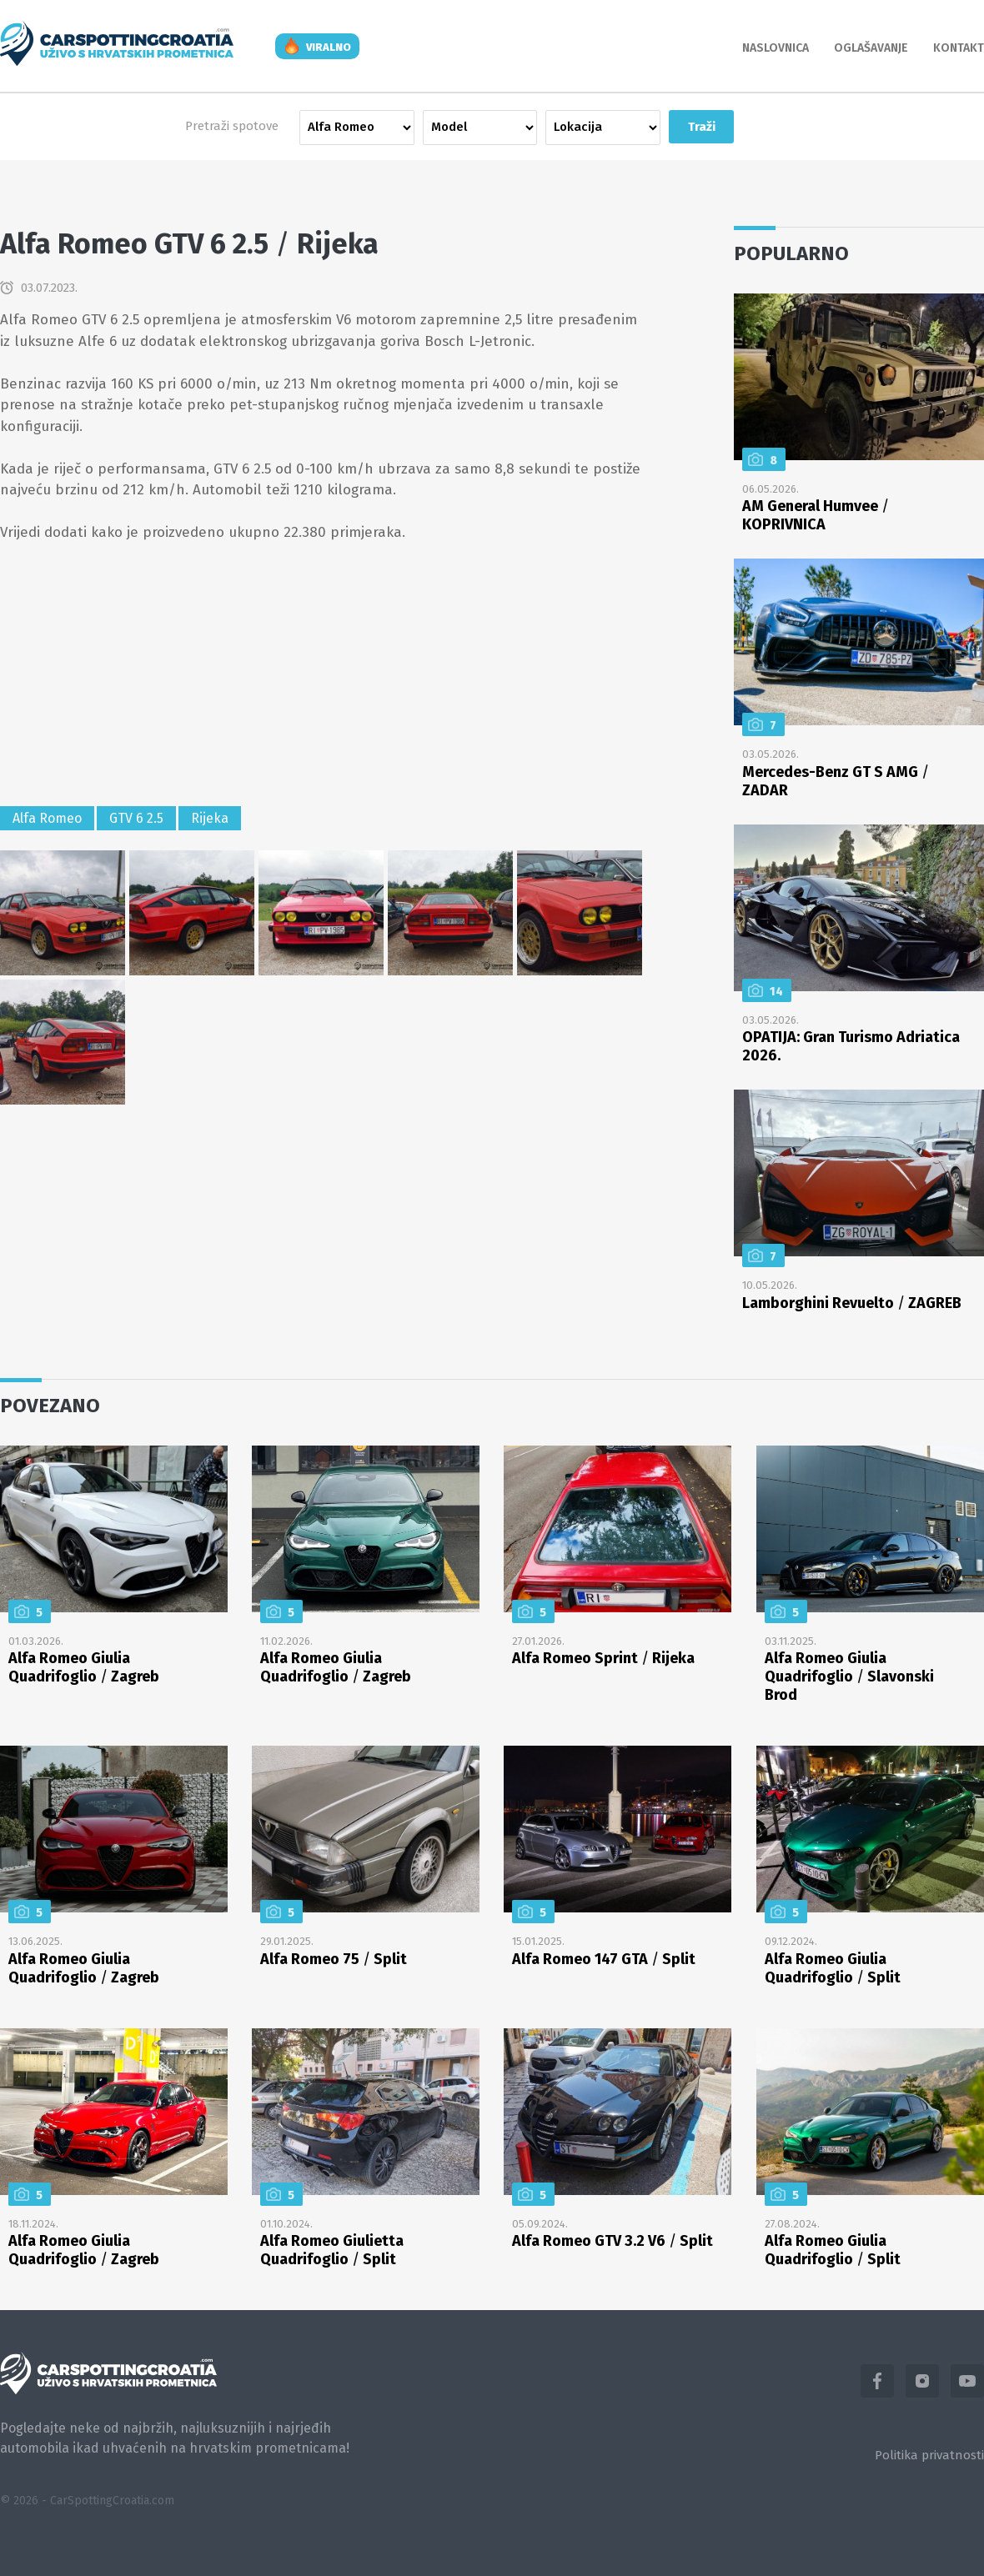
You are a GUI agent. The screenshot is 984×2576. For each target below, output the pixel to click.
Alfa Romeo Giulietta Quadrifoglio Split (332, 2250)
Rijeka (209, 818)
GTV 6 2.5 (136, 818)
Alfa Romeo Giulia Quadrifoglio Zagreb (83, 1667)
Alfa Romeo (47, 818)
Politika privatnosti (929, 2455)
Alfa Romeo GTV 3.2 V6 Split (612, 2241)
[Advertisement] (321, 677)
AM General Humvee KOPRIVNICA (815, 515)
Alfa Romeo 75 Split (333, 1959)
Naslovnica (775, 48)
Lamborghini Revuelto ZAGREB (851, 1303)
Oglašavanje (871, 48)
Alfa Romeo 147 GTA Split (603, 1959)
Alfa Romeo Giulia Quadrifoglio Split (833, 1968)
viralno (328, 47)
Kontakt (958, 48)
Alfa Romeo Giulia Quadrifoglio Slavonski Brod (849, 1676)
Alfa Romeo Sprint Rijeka (603, 1658)
